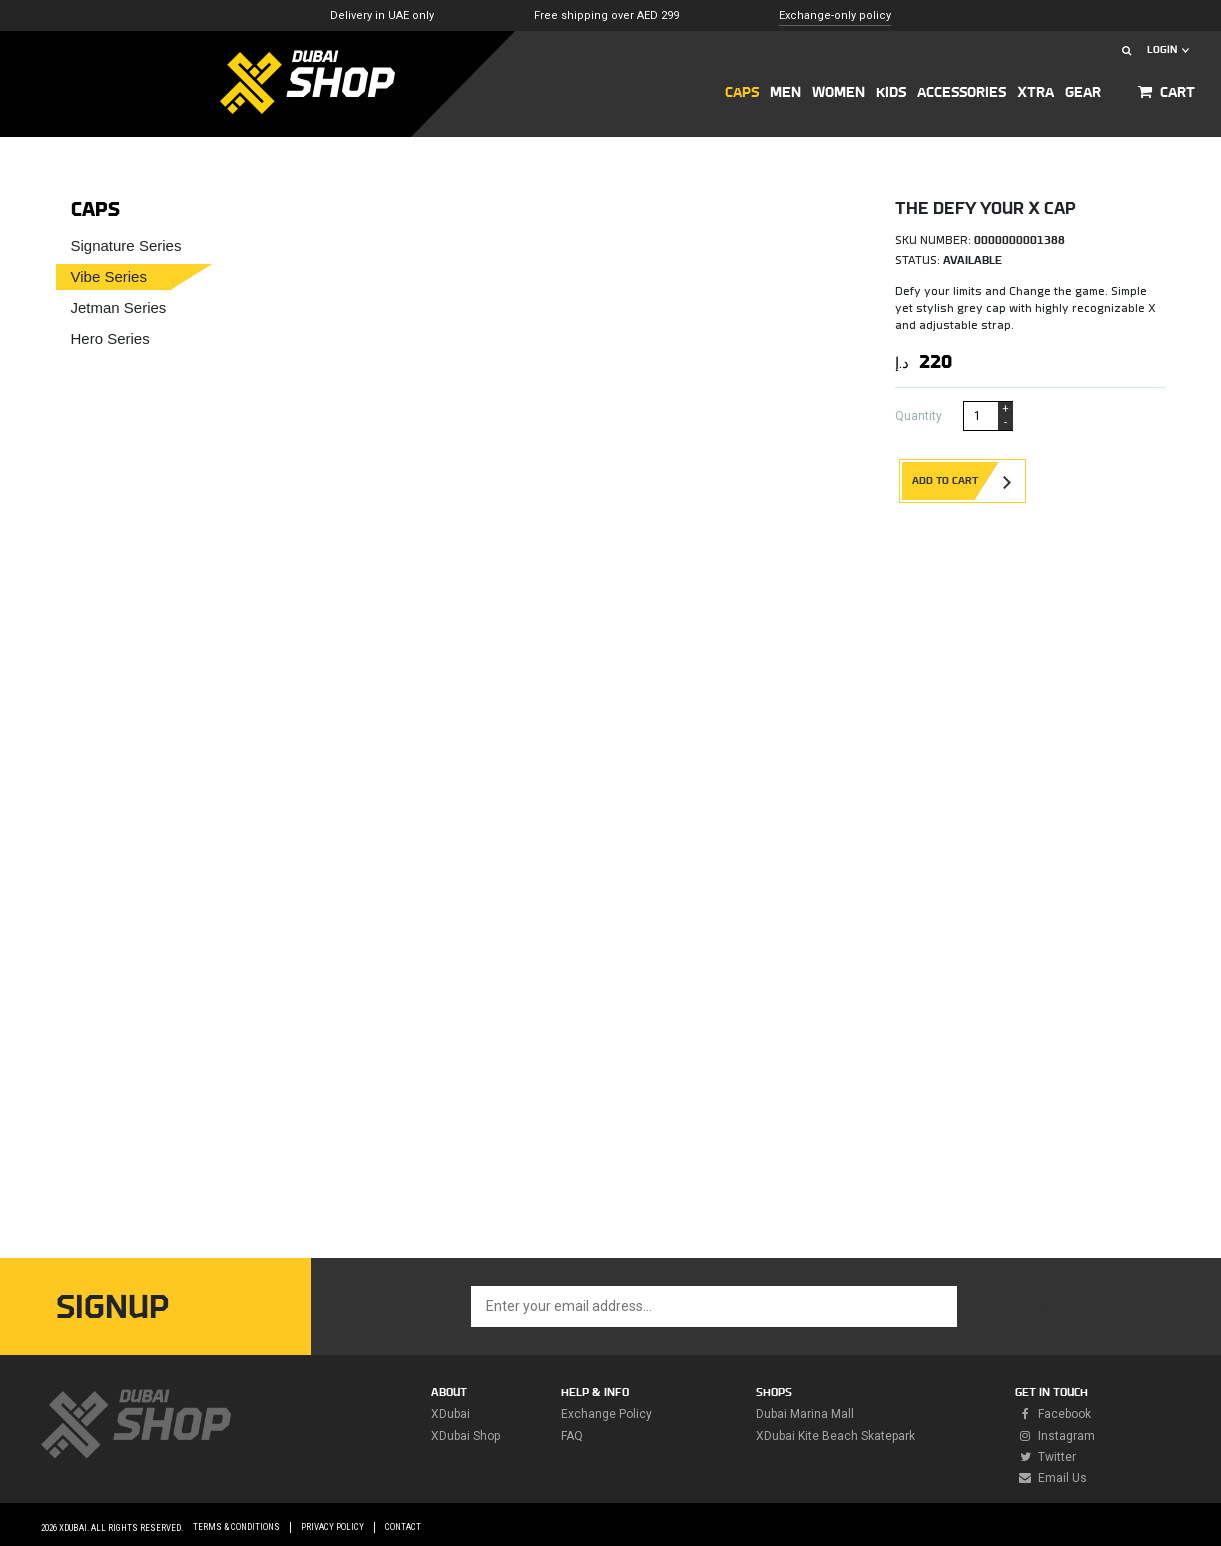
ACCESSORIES (961, 92)
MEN (785, 92)
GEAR (1083, 92)
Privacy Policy (332, 1527)
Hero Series (110, 338)
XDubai (450, 1414)
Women (838, 92)
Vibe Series (109, 276)
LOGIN (1168, 49)
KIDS (891, 92)
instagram (1055, 1436)
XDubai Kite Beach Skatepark (835, 1436)
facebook (1053, 1414)
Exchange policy (606, 1414)
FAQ (572, 1436)
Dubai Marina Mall (805, 1414)
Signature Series (126, 245)
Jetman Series (119, 307)
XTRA (1035, 92)
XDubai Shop (465, 1436)
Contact (403, 1527)
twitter (1045, 1457)
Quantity (918, 416)
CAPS (742, 92)
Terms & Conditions (236, 1527)
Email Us (1051, 1478)
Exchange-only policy (835, 15)
